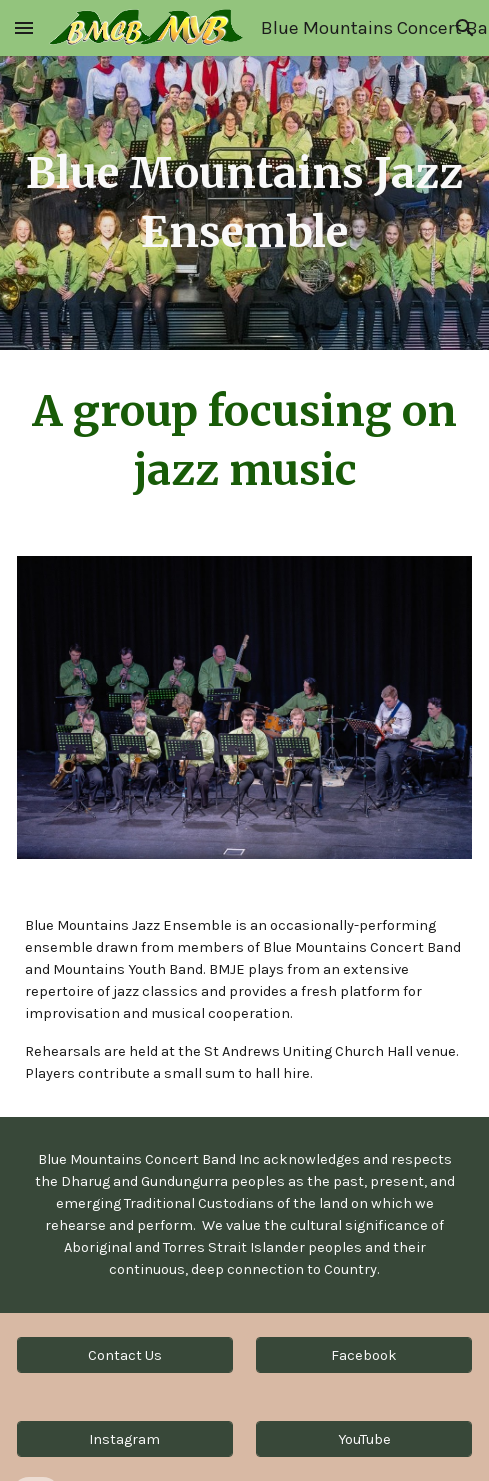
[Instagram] (125, 1439)
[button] (24, 27)
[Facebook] (364, 1355)
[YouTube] (364, 1439)
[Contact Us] (125, 1355)
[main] (244, 203)
